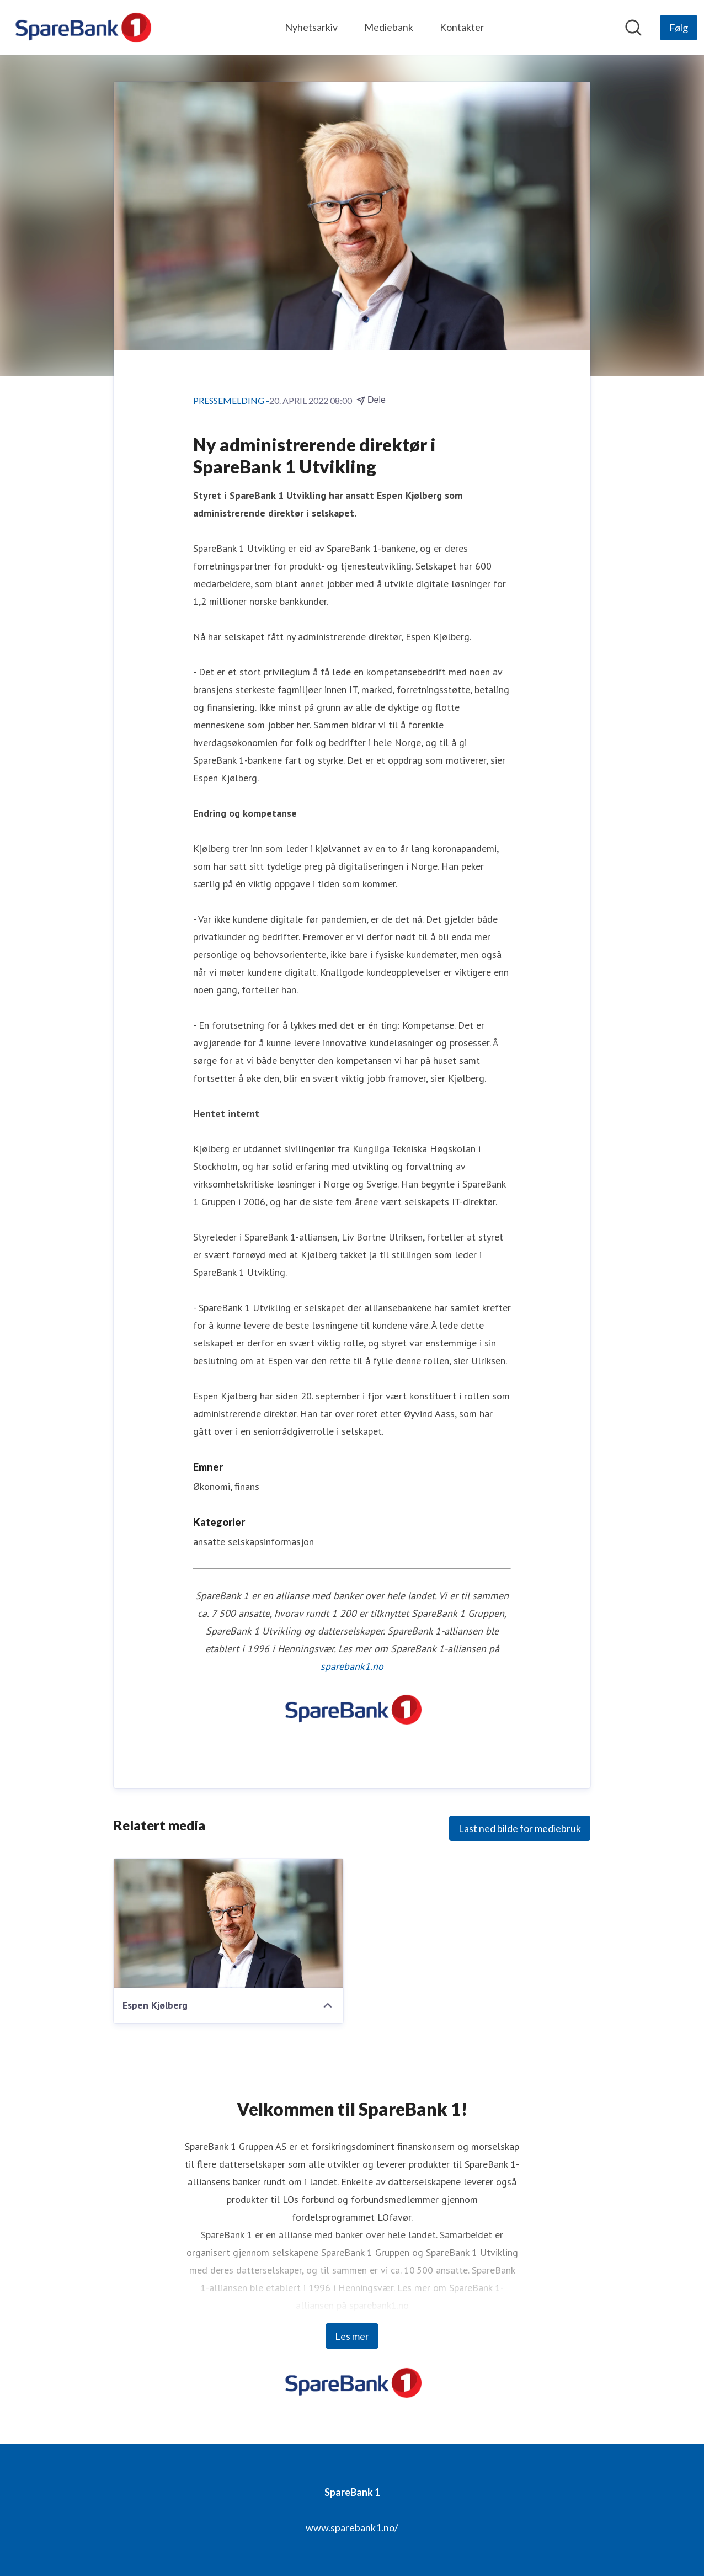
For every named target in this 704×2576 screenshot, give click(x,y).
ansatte (209, 1541)
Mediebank (388, 27)
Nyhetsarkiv (311, 27)
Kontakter (462, 27)
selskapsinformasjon (271, 1541)
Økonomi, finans (226, 1486)
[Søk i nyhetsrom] (633, 27)
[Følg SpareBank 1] (678, 27)
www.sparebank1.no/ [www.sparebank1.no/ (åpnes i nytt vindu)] (352, 2527)
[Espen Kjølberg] (228, 1923)
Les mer (352, 2336)
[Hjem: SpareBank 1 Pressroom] (82, 28)
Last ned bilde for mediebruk (519, 1828)
